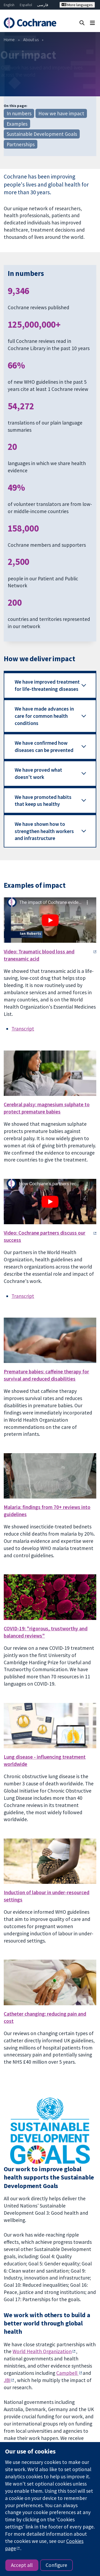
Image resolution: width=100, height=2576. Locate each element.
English (9, 4)
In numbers (19, 113)
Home (9, 39)
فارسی (42, 4)
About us (31, 39)
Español (26, 4)
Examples (17, 124)
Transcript (22, 1028)
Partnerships (21, 144)
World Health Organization (42, 2351)
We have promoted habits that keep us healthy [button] (43, 800)
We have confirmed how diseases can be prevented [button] (44, 746)
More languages (77, 4)
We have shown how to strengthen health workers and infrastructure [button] (44, 831)
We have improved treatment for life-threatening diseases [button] (47, 685)
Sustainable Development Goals (42, 134)
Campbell (67, 2373)
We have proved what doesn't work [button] (38, 773)
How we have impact (61, 113)
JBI (7, 2380)
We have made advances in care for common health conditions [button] (44, 716)
